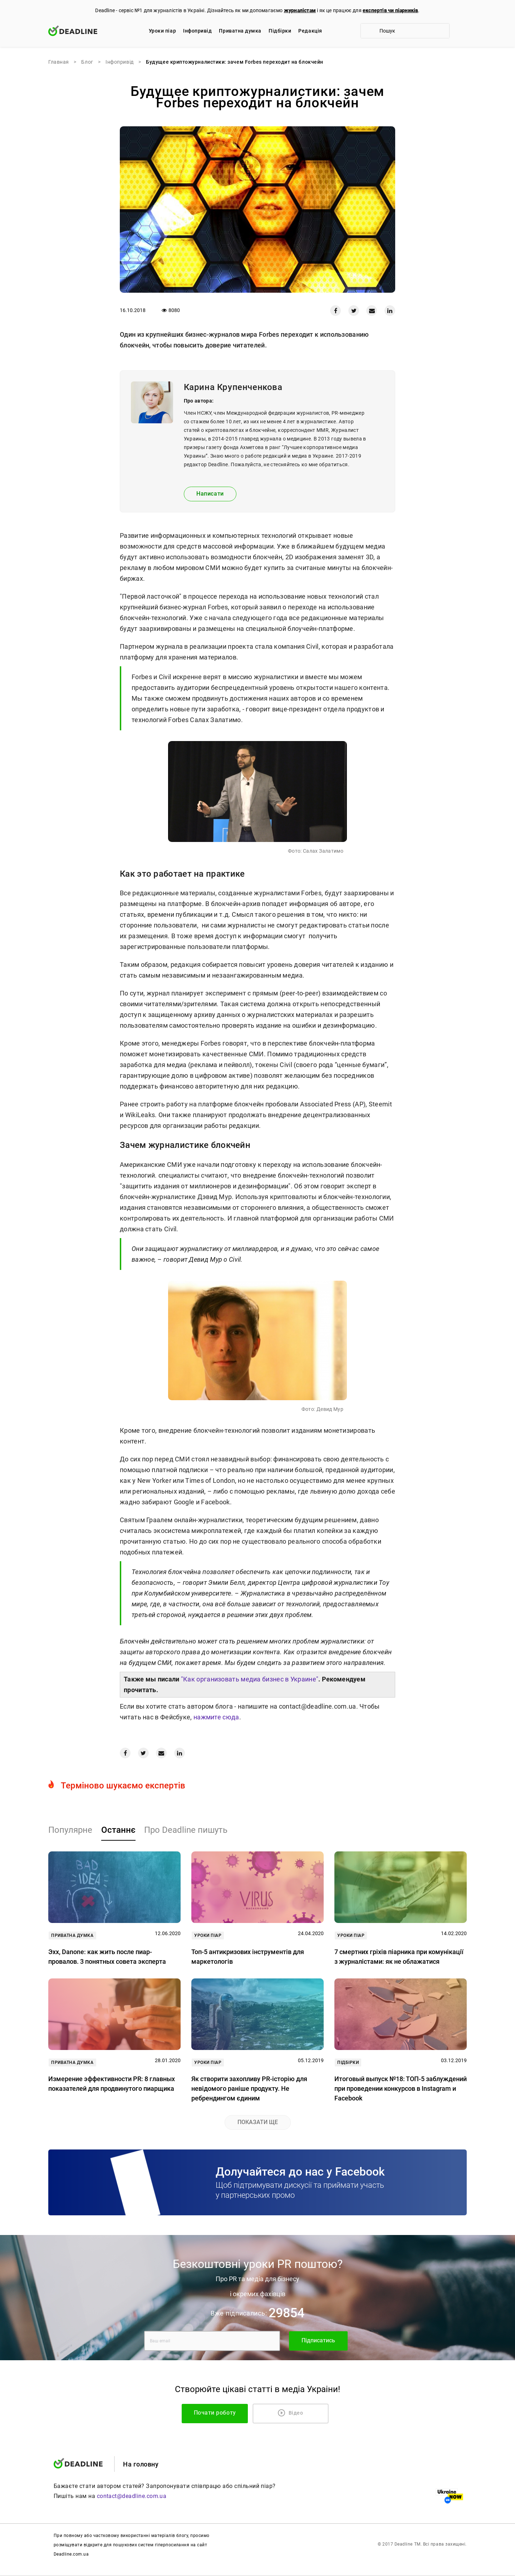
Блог (87, 62)
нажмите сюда (216, 1717)
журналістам (300, 10)
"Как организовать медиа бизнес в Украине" (249, 1679)
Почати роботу (231, 2413)
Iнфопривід (197, 31)
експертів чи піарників (390, 10)
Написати (210, 493)
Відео (291, 2413)
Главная (58, 62)
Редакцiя (310, 31)
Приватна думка (240, 31)
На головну (140, 2464)
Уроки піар (162, 31)
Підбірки (280, 31)
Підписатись (318, 2340)
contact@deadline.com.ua (132, 2496)
